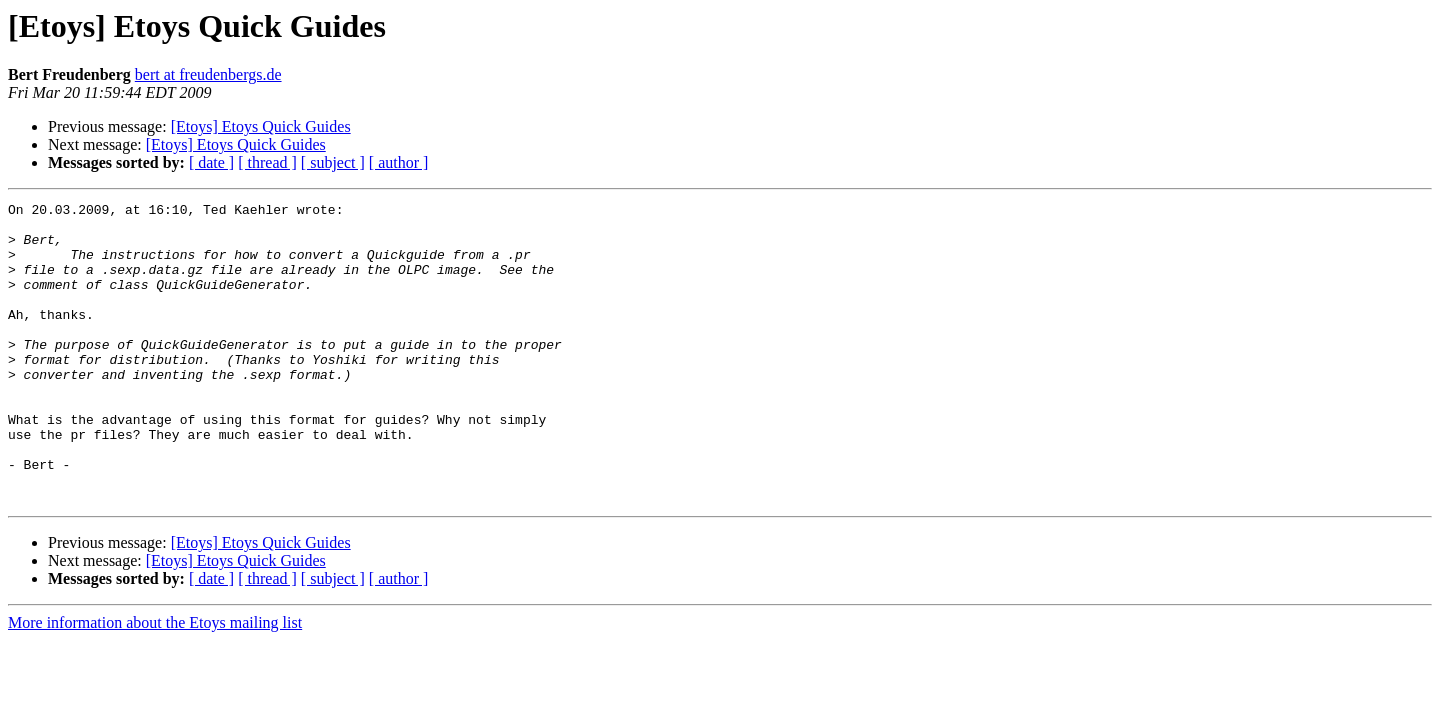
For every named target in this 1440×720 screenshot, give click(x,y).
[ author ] (399, 162)
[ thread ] (267, 162)
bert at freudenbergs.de (208, 74)
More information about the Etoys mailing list (155, 682)
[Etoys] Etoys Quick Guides (261, 126)
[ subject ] (333, 162)
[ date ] (211, 162)
